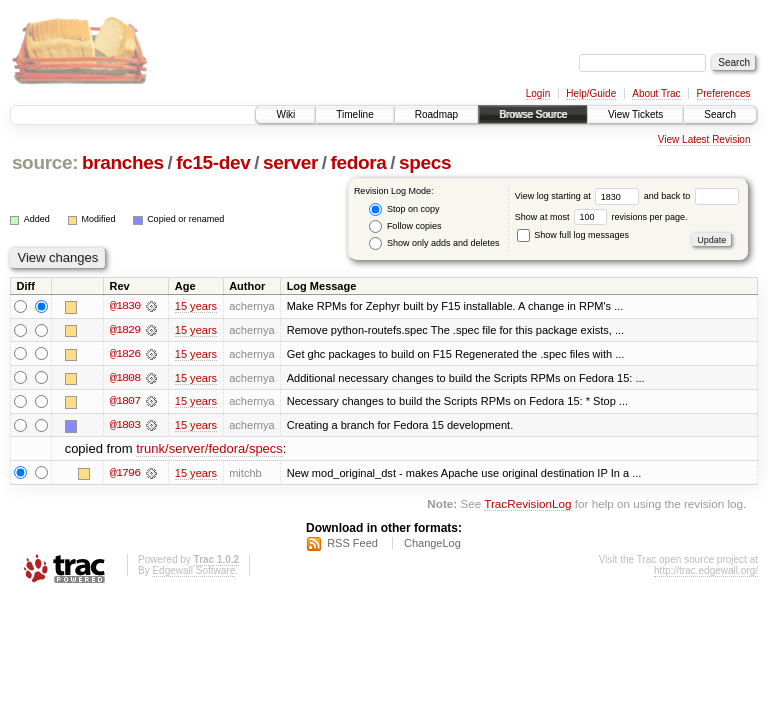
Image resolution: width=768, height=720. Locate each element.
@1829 (125, 330)
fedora (359, 162)
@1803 (125, 426)
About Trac (656, 93)
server (290, 162)
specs (425, 162)
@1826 (125, 354)
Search (720, 114)
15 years (196, 306)
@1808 (125, 378)
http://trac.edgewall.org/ (706, 572)
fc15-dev (213, 162)
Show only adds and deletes (434, 243)
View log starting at (579, 196)
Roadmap (436, 114)
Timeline (354, 114)
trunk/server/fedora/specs (209, 450)
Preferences (724, 93)
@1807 (125, 402)
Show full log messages (573, 235)
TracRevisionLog (527, 504)
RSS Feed (352, 545)
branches (123, 162)
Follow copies (405, 226)
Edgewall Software (193, 572)
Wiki (285, 114)
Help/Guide (591, 93)
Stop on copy (404, 209)
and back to (691, 196)
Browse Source (533, 114)
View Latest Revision (704, 139)
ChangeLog (432, 545)
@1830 (125, 306)
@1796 (125, 474)
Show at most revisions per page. (601, 217)
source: (45, 162)
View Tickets (635, 114)
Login (538, 93)
